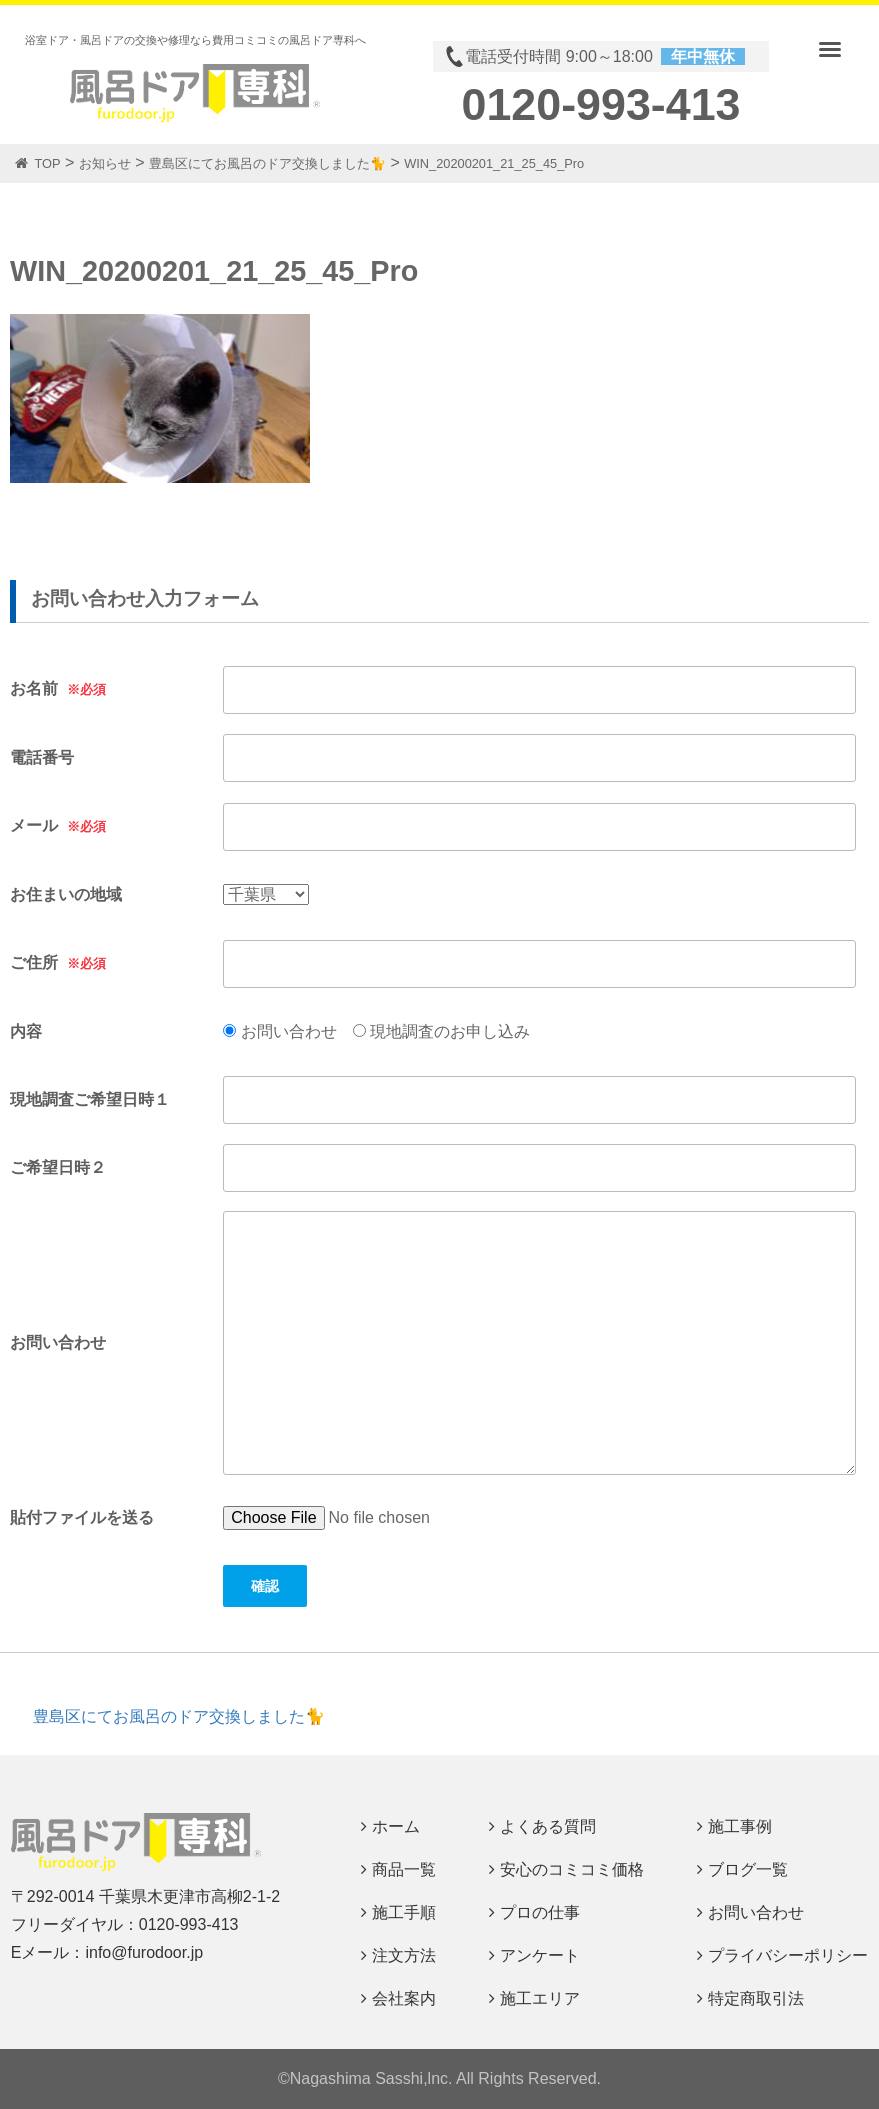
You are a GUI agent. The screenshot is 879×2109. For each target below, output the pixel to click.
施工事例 (740, 1826)
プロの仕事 (540, 1912)
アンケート (540, 1955)
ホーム (396, 1826)
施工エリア (540, 1998)
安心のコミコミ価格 (572, 1869)
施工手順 (404, 1912)
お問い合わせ (756, 1912)
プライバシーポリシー (788, 1955)
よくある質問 (548, 1826)
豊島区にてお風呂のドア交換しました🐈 (179, 1716)
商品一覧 (404, 1869)
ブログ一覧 (748, 1869)
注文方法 (404, 1955)
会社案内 (404, 1998)
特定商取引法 (756, 1998)
